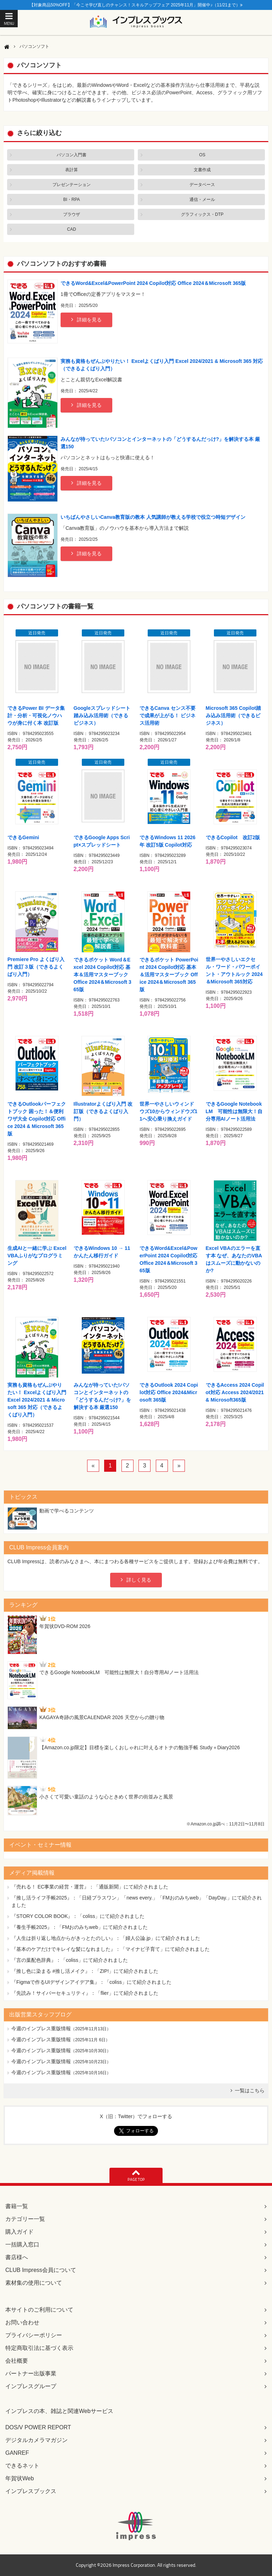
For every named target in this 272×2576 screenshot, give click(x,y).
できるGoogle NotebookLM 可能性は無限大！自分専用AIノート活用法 (234, 1111)
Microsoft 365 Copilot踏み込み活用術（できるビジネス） (233, 715)
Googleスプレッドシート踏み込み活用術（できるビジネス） (102, 715)
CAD (71, 229)
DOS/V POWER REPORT (38, 2427)
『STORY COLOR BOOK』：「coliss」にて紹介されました (78, 1916)
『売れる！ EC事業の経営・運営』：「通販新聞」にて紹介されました (89, 1887)
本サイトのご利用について (39, 2310)
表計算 (71, 169)
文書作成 (202, 169)
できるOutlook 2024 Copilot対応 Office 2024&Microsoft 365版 (169, 1392)
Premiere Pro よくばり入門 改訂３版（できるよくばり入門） (35, 966)
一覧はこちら (250, 2090)
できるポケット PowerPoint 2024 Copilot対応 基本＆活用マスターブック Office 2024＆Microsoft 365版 (169, 974)
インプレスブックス (30, 2491)
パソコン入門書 (71, 154)
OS (202, 154)
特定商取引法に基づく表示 (39, 2348)
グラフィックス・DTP (202, 214)
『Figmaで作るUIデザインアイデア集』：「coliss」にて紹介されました (91, 1982)
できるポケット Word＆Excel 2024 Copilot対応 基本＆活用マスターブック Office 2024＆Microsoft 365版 (102, 974)
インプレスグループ (30, 2386)
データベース (202, 184)
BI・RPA (71, 199)
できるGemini (23, 837)
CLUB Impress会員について (40, 2270)
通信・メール (202, 199)
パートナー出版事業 (30, 2373)
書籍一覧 (16, 2206)
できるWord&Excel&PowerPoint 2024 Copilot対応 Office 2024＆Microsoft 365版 (153, 283)
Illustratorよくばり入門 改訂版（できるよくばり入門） (103, 1111)
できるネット (22, 2466)
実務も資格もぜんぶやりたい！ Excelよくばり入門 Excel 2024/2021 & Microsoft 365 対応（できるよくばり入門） (36, 1400)
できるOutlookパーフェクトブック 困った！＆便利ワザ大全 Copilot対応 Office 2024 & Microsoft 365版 (36, 1119)
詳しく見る (138, 1580)
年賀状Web (19, 2478)
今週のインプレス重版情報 (41, 2028)
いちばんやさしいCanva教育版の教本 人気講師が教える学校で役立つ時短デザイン (153, 517)
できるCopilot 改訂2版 (233, 837)
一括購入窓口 (22, 2244)
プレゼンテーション (71, 184)
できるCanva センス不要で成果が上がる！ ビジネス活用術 (168, 715)
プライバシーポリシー (33, 2335)
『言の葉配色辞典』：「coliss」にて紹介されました (69, 1960)
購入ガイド (19, 2232)
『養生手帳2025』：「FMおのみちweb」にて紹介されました (79, 1927)
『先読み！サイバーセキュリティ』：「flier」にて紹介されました (84, 1993)
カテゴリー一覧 (25, 2219)
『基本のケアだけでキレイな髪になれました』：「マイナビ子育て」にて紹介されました (110, 1949)
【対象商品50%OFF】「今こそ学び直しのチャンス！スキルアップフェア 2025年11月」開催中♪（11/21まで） (136, 4)
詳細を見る (89, 319)
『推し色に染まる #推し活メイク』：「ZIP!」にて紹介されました (84, 1971)
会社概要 (16, 2361)
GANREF (17, 2453)
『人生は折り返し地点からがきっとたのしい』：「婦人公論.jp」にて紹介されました (105, 1938)
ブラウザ (71, 214)
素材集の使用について (33, 2283)
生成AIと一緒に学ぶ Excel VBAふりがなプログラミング (36, 1255)
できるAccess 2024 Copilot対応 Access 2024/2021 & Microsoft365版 (235, 1392)
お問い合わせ (22, 2322)
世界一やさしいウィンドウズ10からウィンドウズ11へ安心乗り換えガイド (168, 1111)
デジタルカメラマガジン (36, 2440)
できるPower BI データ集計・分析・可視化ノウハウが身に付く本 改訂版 (36, 715)
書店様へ (16, 2257)
